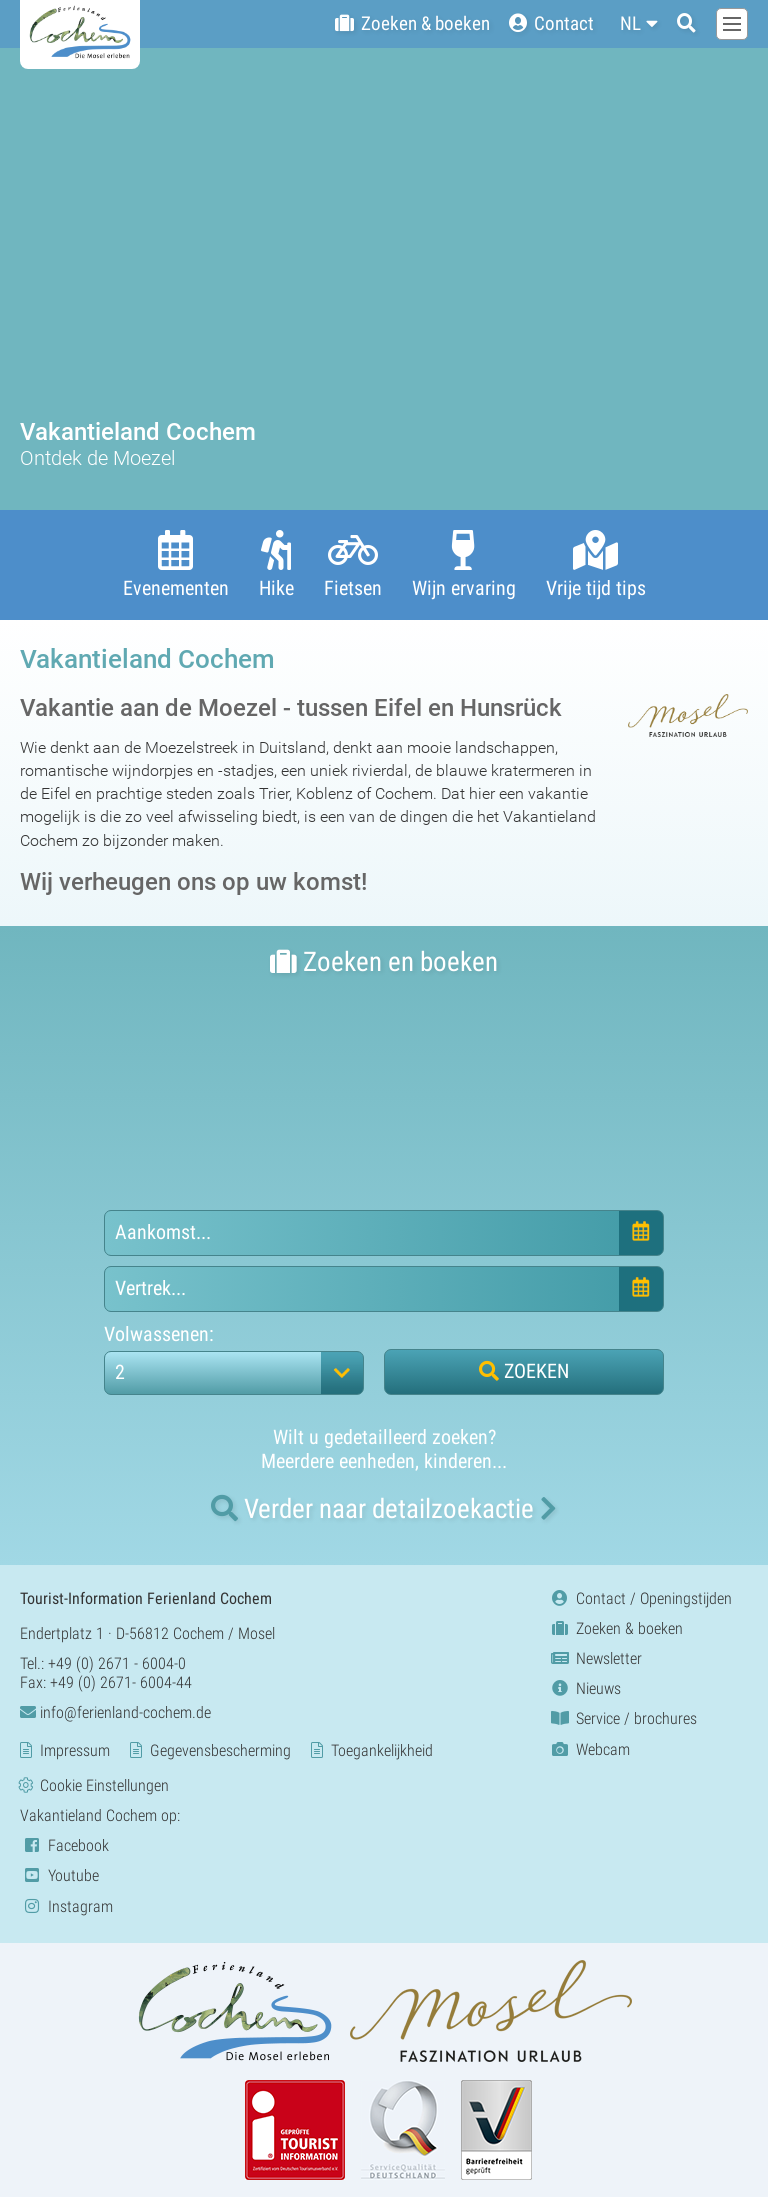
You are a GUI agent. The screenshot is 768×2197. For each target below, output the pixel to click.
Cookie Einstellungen (104, 1785)
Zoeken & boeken (615, 1628)
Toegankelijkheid (382, 1750)
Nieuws (584, 1688)
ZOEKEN (524, 1370)
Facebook (64, 1845)
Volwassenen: (159, 1333)
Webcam (589, 1748)
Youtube (59, 1875)
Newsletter (595, 1658)
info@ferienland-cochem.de (115, 1712)
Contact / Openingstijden (640, 1597)
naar (384, 1508)
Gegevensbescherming (220, 1750)
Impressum (75, 1750)
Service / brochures (622, 1718)
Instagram (66, 1905)
